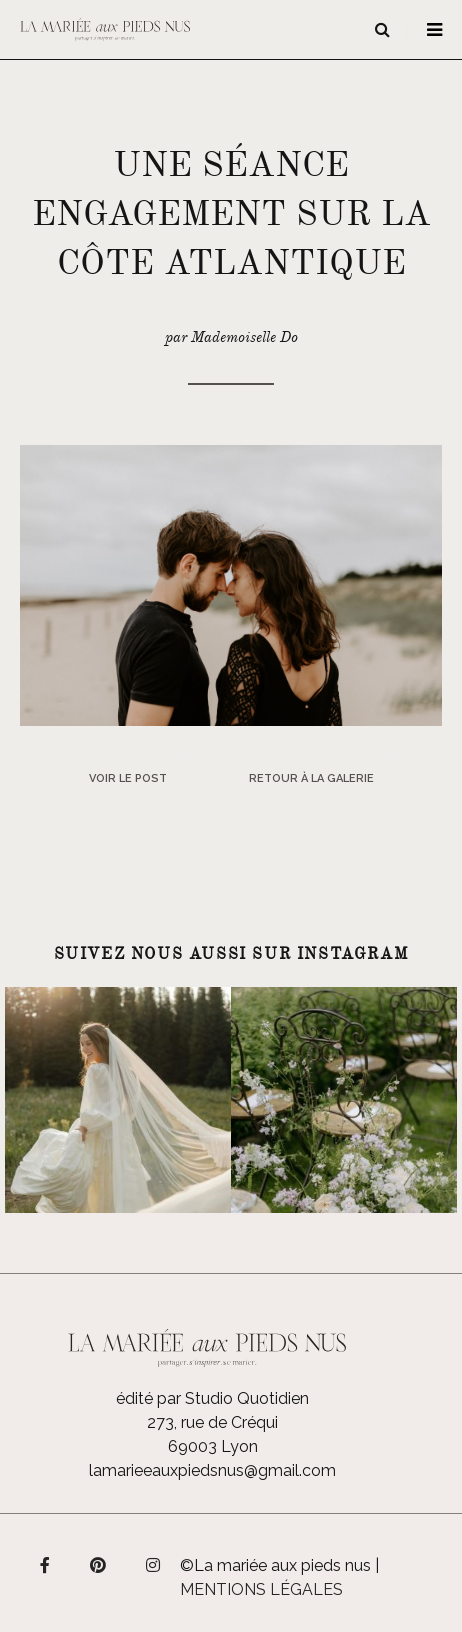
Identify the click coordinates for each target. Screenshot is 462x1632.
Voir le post (128, 778)
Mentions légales (261, 1589)
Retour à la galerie (311, 778)
